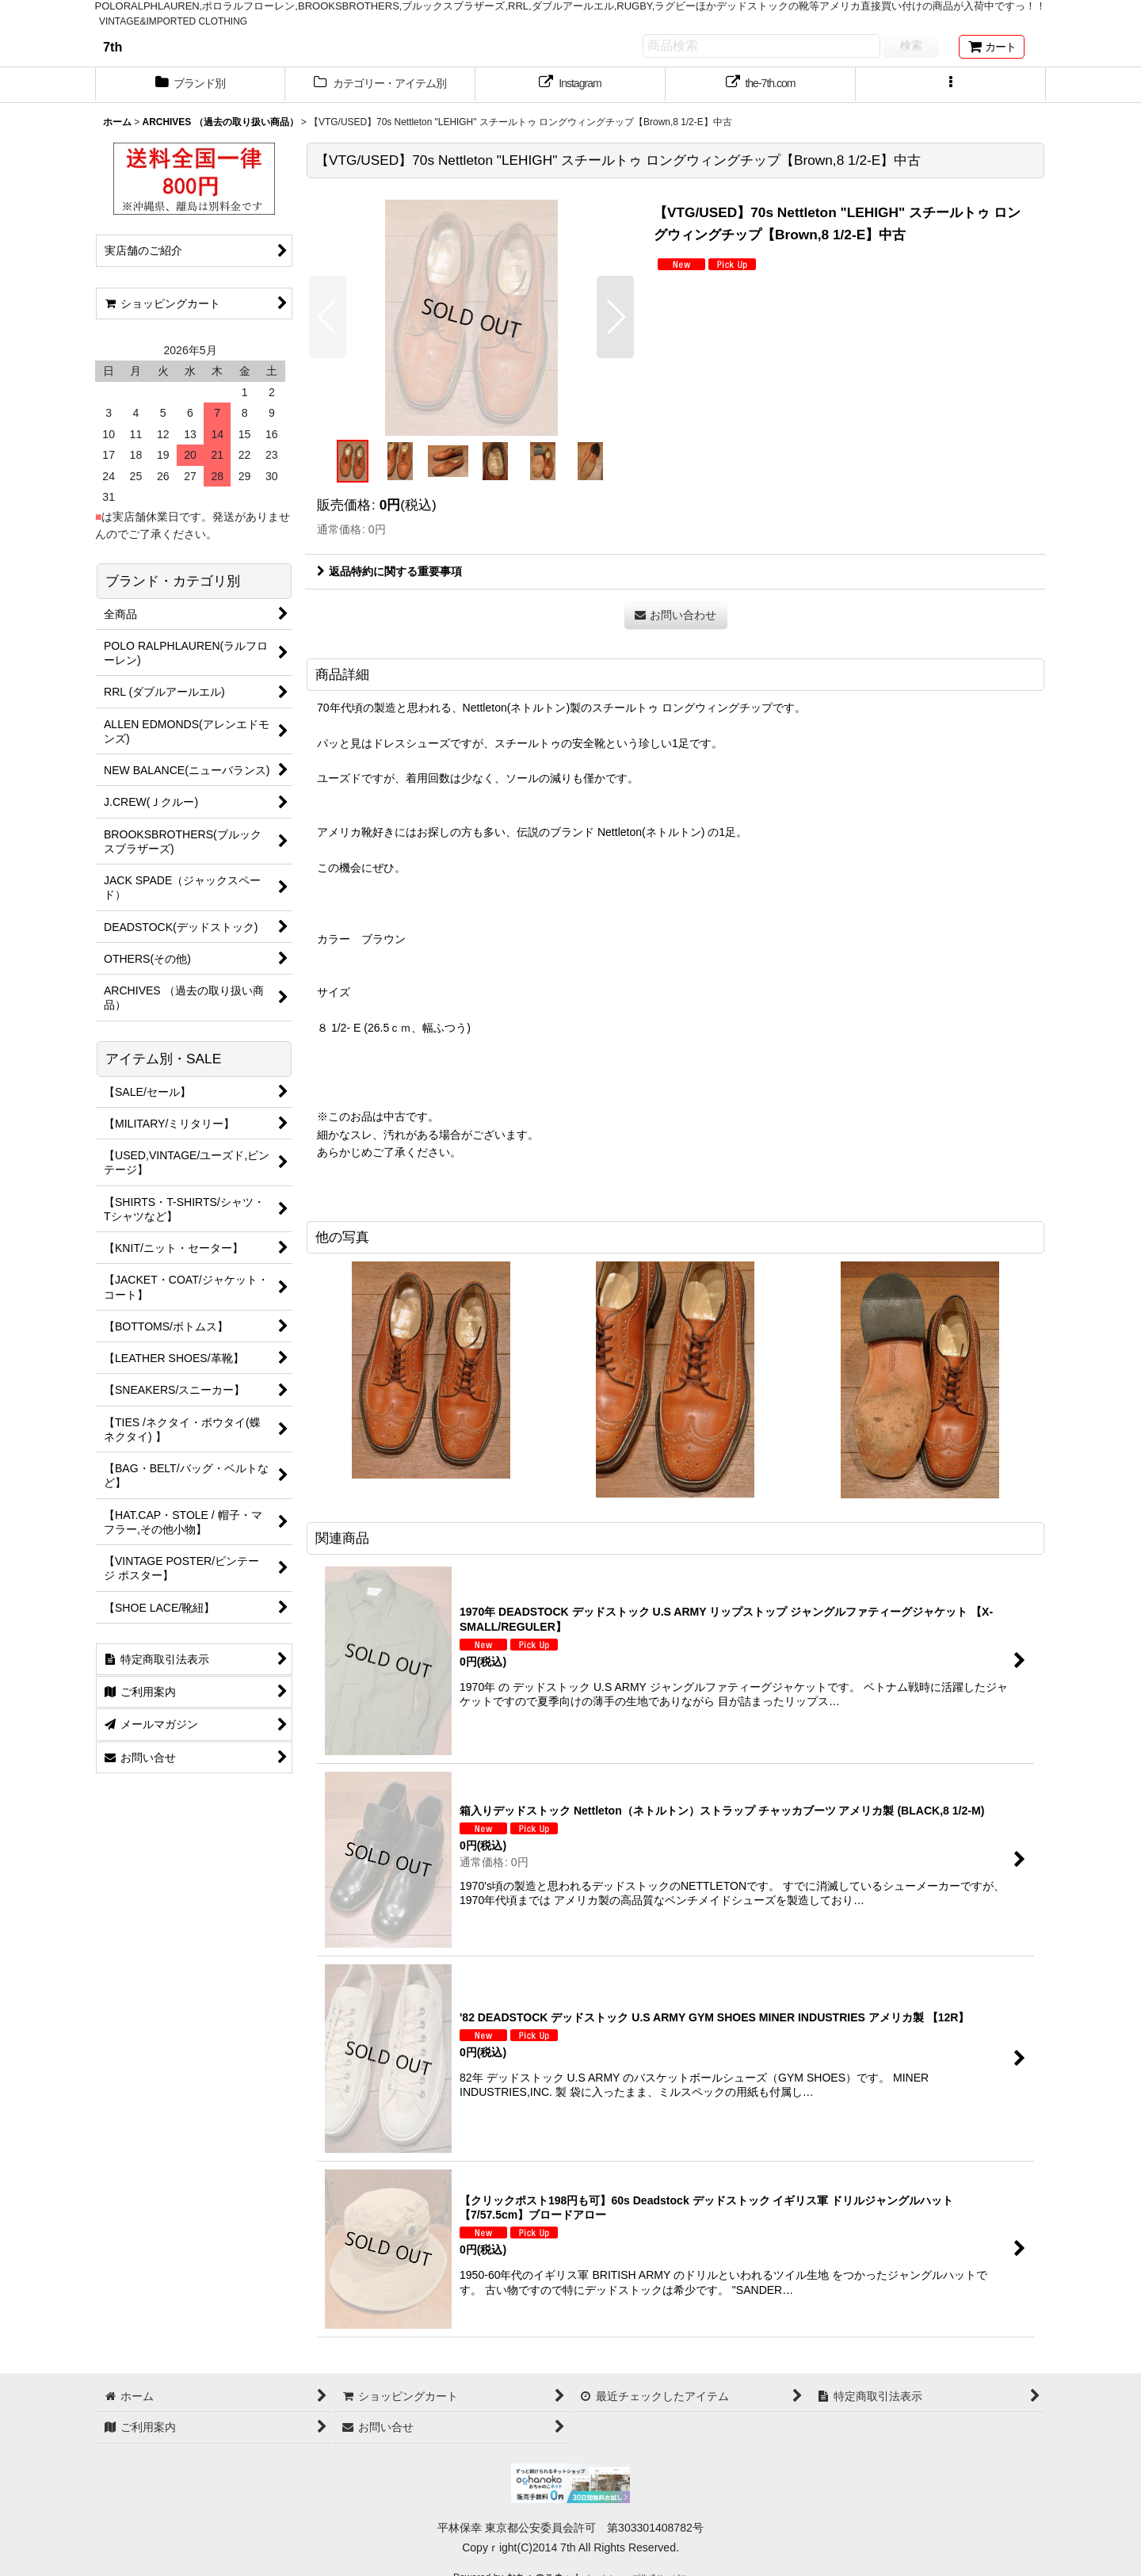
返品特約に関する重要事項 (389, 571)
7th (112, 47)
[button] (951, 84)
